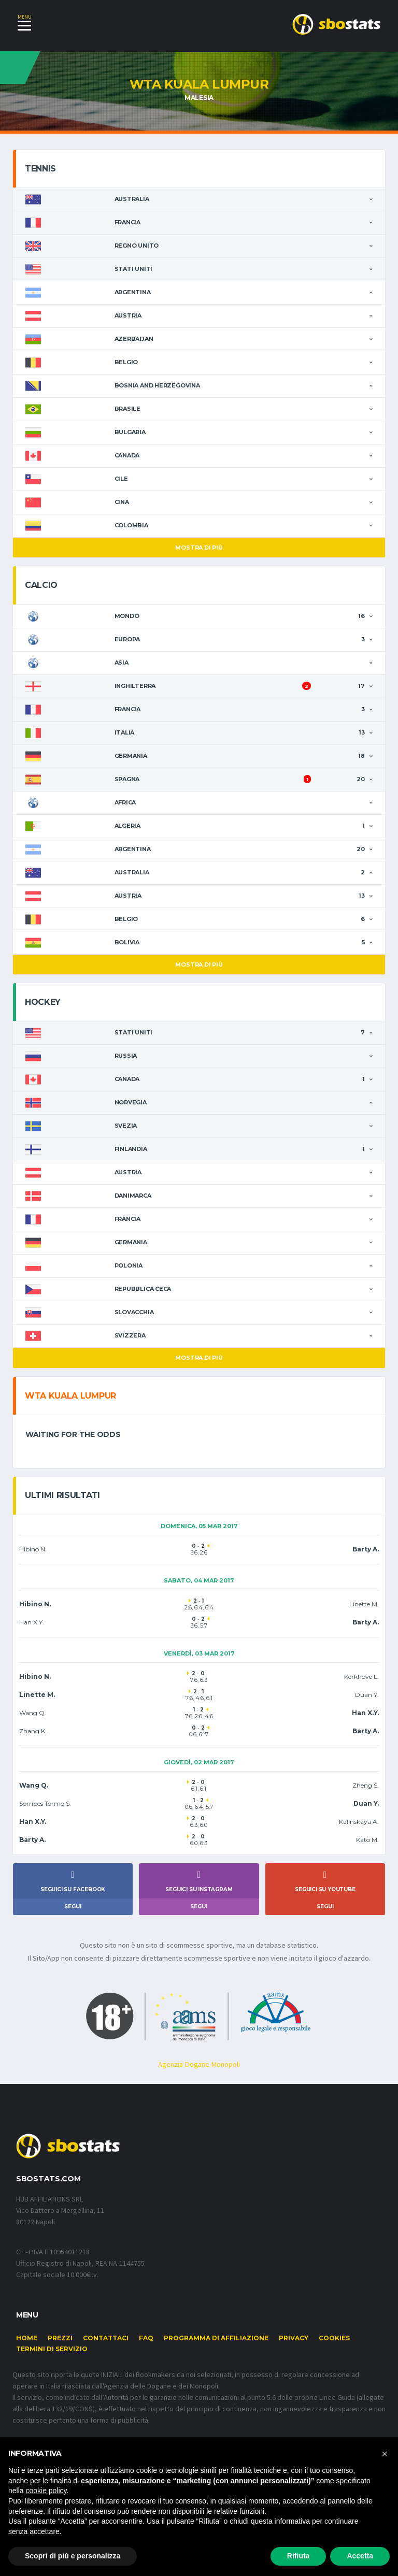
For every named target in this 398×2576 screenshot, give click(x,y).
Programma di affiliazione (216, 2340)
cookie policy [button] (45, 2490)
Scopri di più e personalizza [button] (72, 2556)
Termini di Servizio (52, 2351)
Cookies (334, 2340)
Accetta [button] (360, 2556)
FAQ (146, 2340)
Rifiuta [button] (298, 2556)
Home (26, 2340)
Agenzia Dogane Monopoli (199, 2066)
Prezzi (60, 2340)
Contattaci (106, 2340)
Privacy (293, 2340)
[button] (384, 2453)
